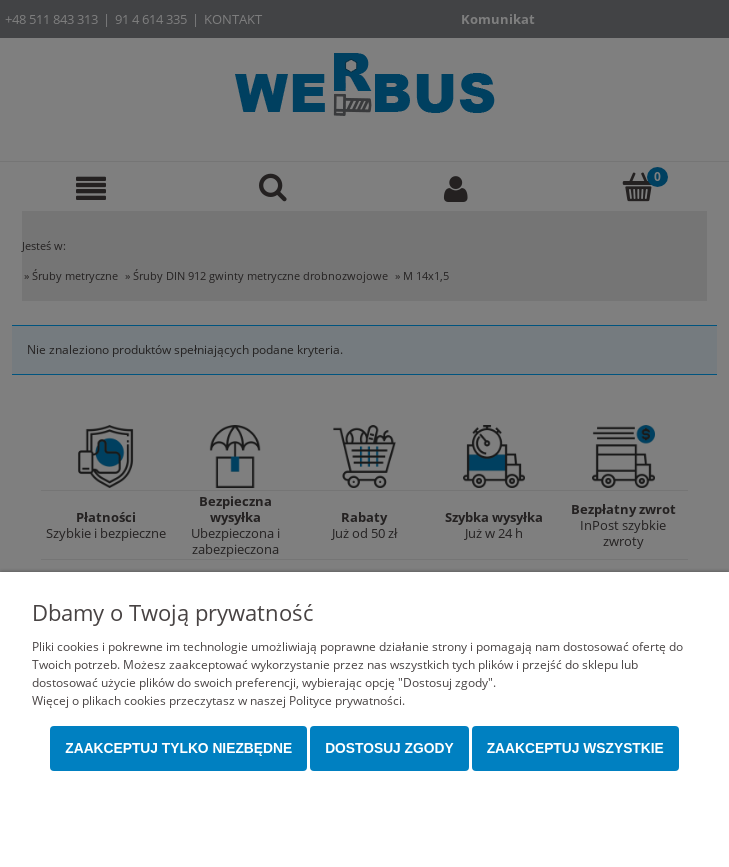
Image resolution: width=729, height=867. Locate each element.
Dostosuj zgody (389, 748)
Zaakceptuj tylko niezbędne (178, 748)
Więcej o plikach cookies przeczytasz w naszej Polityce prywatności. (218, 700)
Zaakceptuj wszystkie (575, 748)
